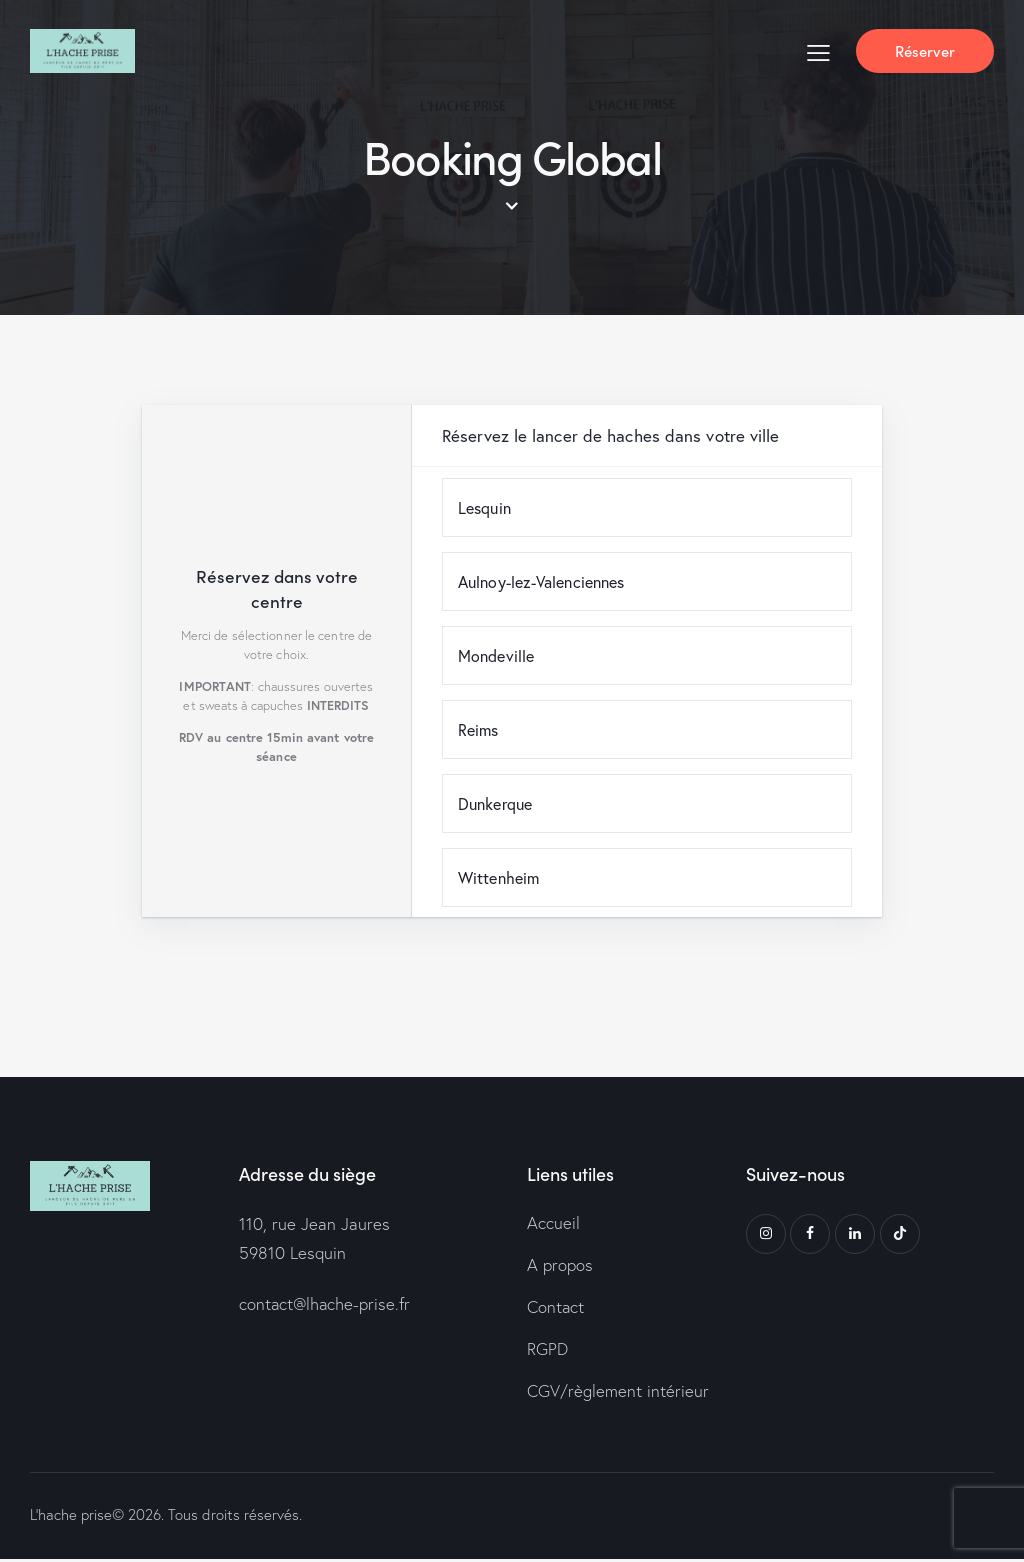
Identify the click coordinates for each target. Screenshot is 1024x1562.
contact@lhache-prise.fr (326, 1304)
